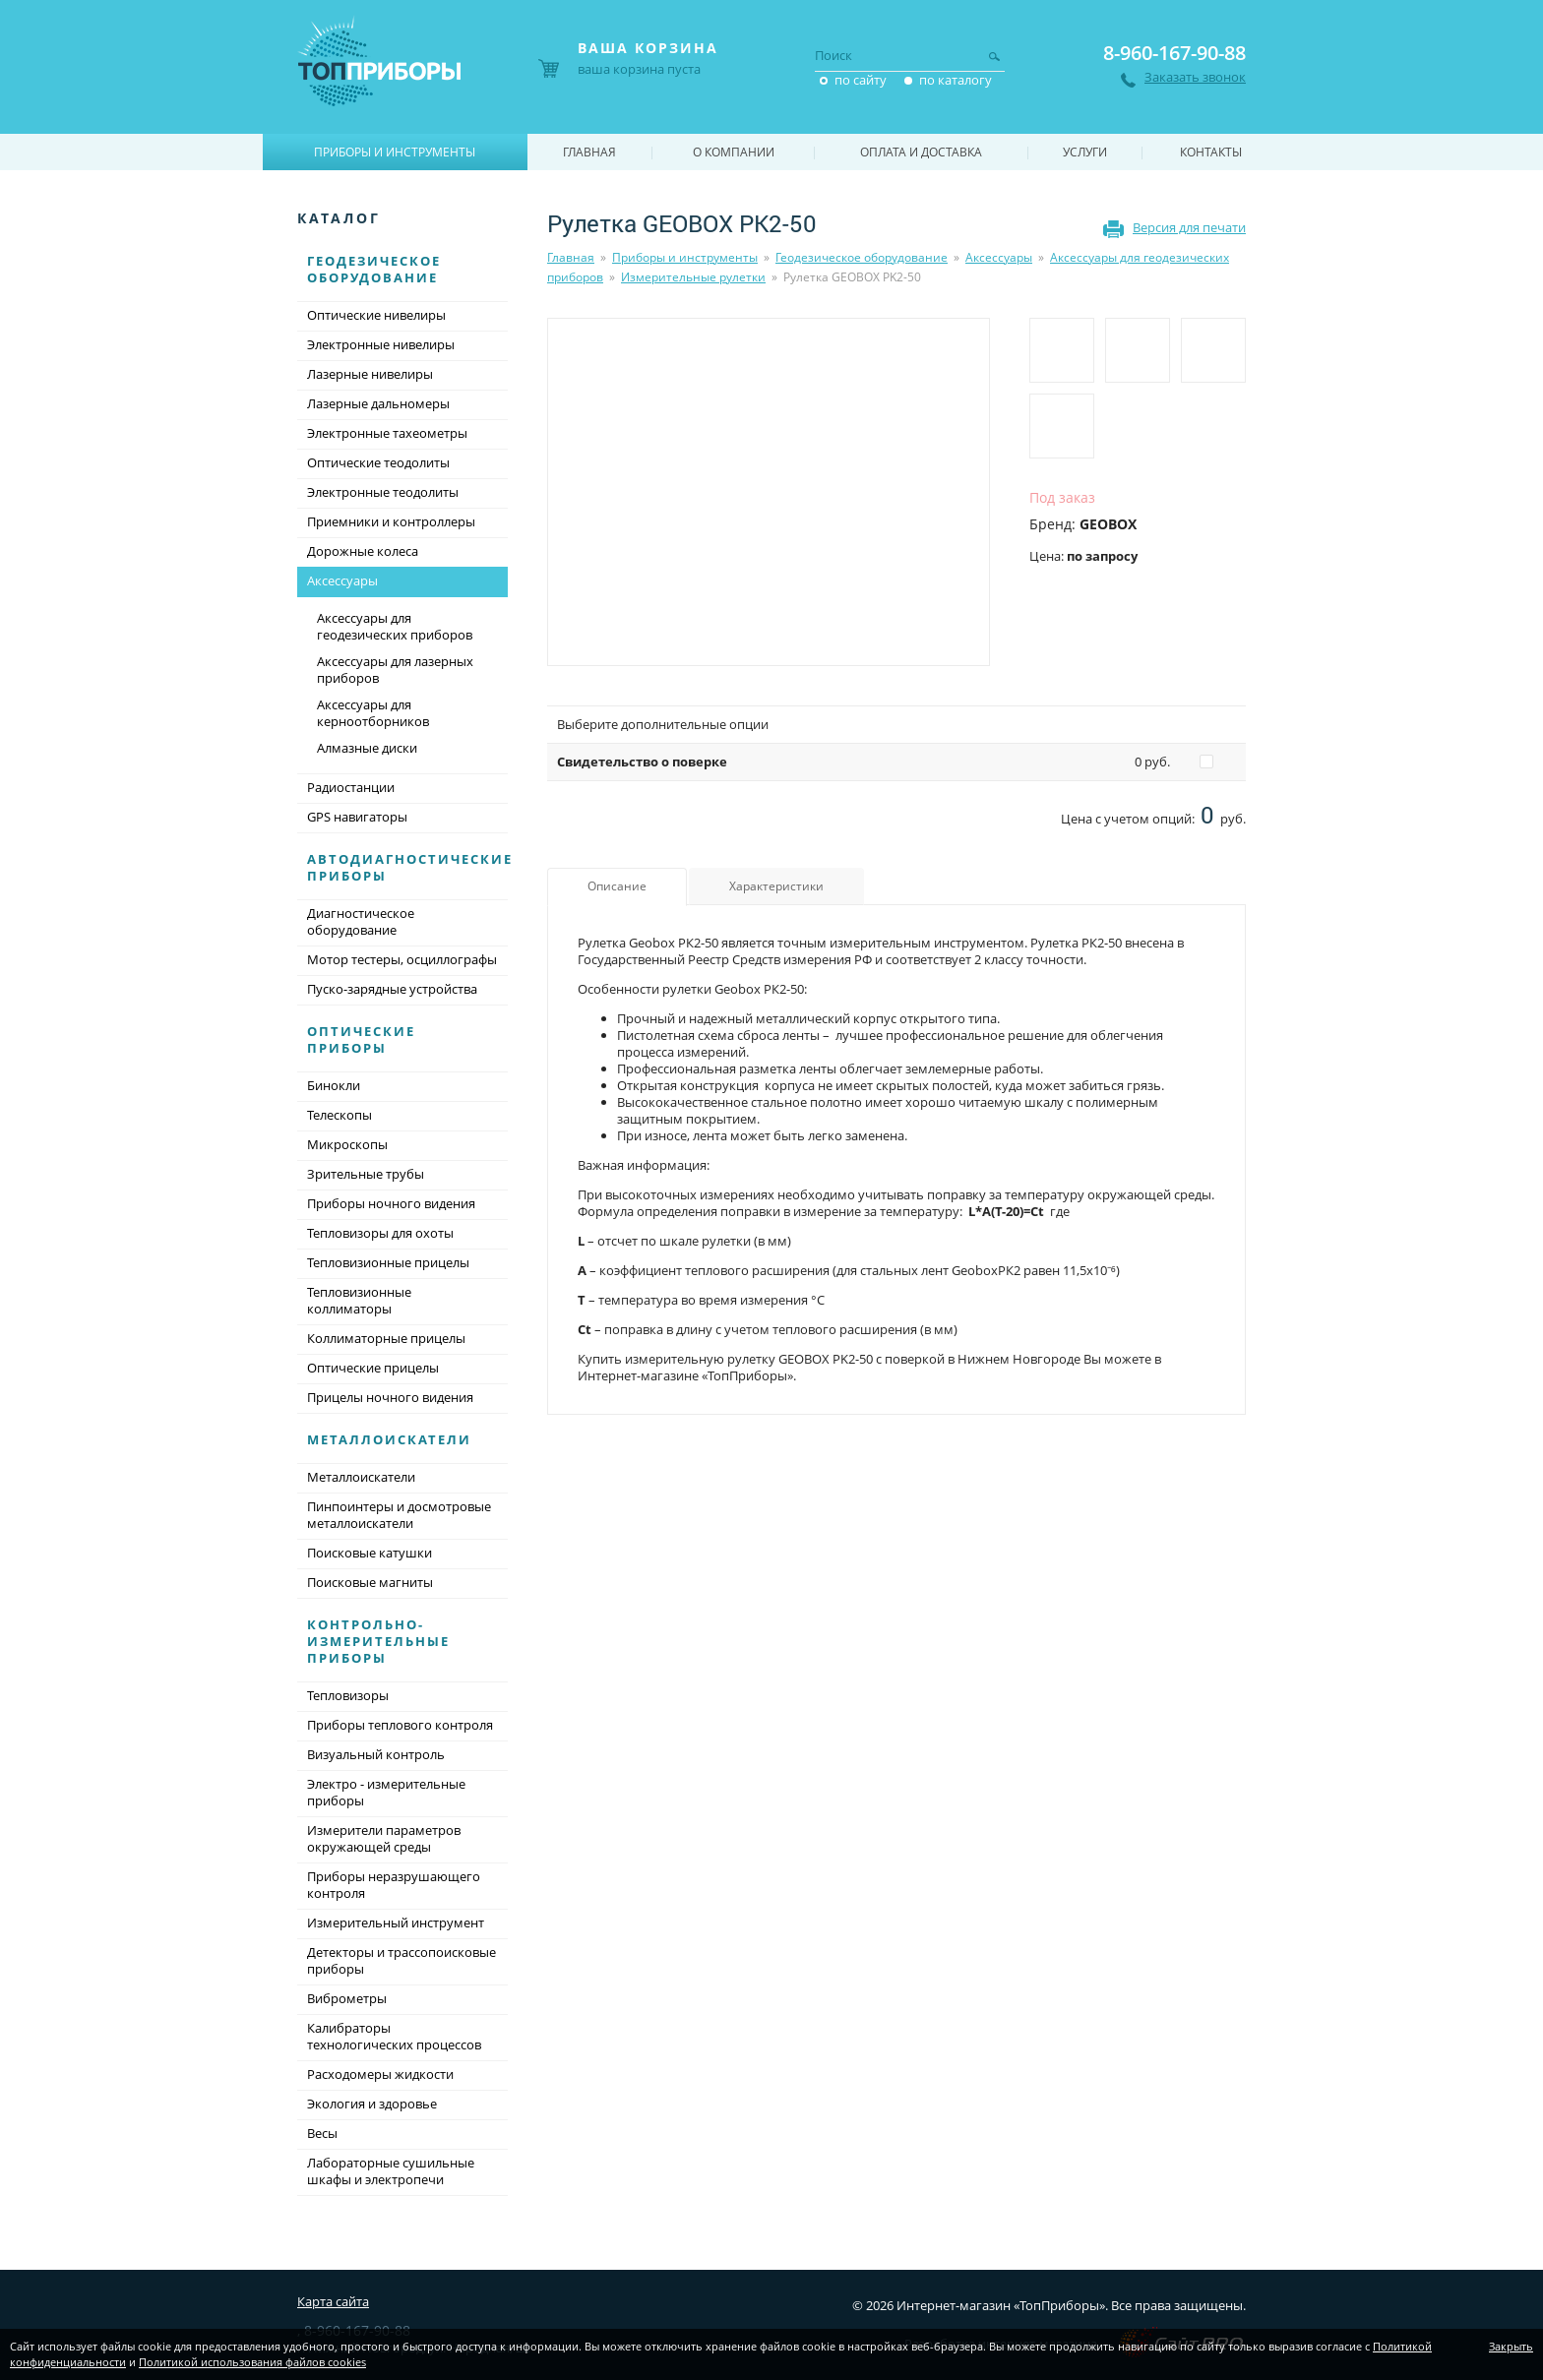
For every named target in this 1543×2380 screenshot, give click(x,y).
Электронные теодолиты (383, 492)
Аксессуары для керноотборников (373, 713)
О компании (733, 152)
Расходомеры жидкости (380, 2074)
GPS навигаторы (357, 816)
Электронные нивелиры (381, 344)
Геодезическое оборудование (861, 257)
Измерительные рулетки (693, 277)
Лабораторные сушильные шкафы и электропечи (390, 2171)
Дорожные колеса (362, 551)
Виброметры (347, 1998)
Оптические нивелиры (376, 315)
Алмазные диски (367, 748)
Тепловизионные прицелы (388, 1262)
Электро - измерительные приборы (386, 1792)
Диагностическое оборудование (360, 921)
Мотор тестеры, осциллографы (402, 959)
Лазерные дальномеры (378, 403)
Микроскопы (347, 1144)
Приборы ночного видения (391, 1203)
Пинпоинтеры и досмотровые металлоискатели (399, 1514)
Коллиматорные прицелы (386, 1338)
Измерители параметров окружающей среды (384, 1838)
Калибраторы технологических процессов (394, 2036)
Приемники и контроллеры (391, 521)
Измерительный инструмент (395, 1922)
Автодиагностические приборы (410, 867)
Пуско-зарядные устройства (392, 989)
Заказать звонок (1195, 77)
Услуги (1085, 152)
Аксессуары (998, 257)
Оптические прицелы (373, 1367)
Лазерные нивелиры (370, 374)
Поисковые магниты (370, 1582)
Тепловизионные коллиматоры (359, 1300)
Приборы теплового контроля (400, 1725)
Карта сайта (333, 2301)
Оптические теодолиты (378, 462)
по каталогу (955, 80)
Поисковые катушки (369, 1552)
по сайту (860, 80)
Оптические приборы (361, 1039)
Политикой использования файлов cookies (252, 2361)
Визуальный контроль (376, 1754)
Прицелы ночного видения (390, 1397)
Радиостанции (351, 787)
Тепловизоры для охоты (380, 1233)
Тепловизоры (348, 1695)
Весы (322, 2133)
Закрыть (1511, 2346)
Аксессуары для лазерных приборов (395, 669)
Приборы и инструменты (685, 257)
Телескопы (339, 1115)
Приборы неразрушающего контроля (393, 1884)
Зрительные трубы (365, 1174)
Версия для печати (1189, 227)
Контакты (1211, 152)
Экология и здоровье (372, 2103)
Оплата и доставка (921, 152)
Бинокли (333, 1085)
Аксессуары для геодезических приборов (394, 626)
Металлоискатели (389, 1439)
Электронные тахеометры (387, 433)
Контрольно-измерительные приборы (378, 1641)
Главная (570, 257)
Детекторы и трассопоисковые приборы (401, 1960)
